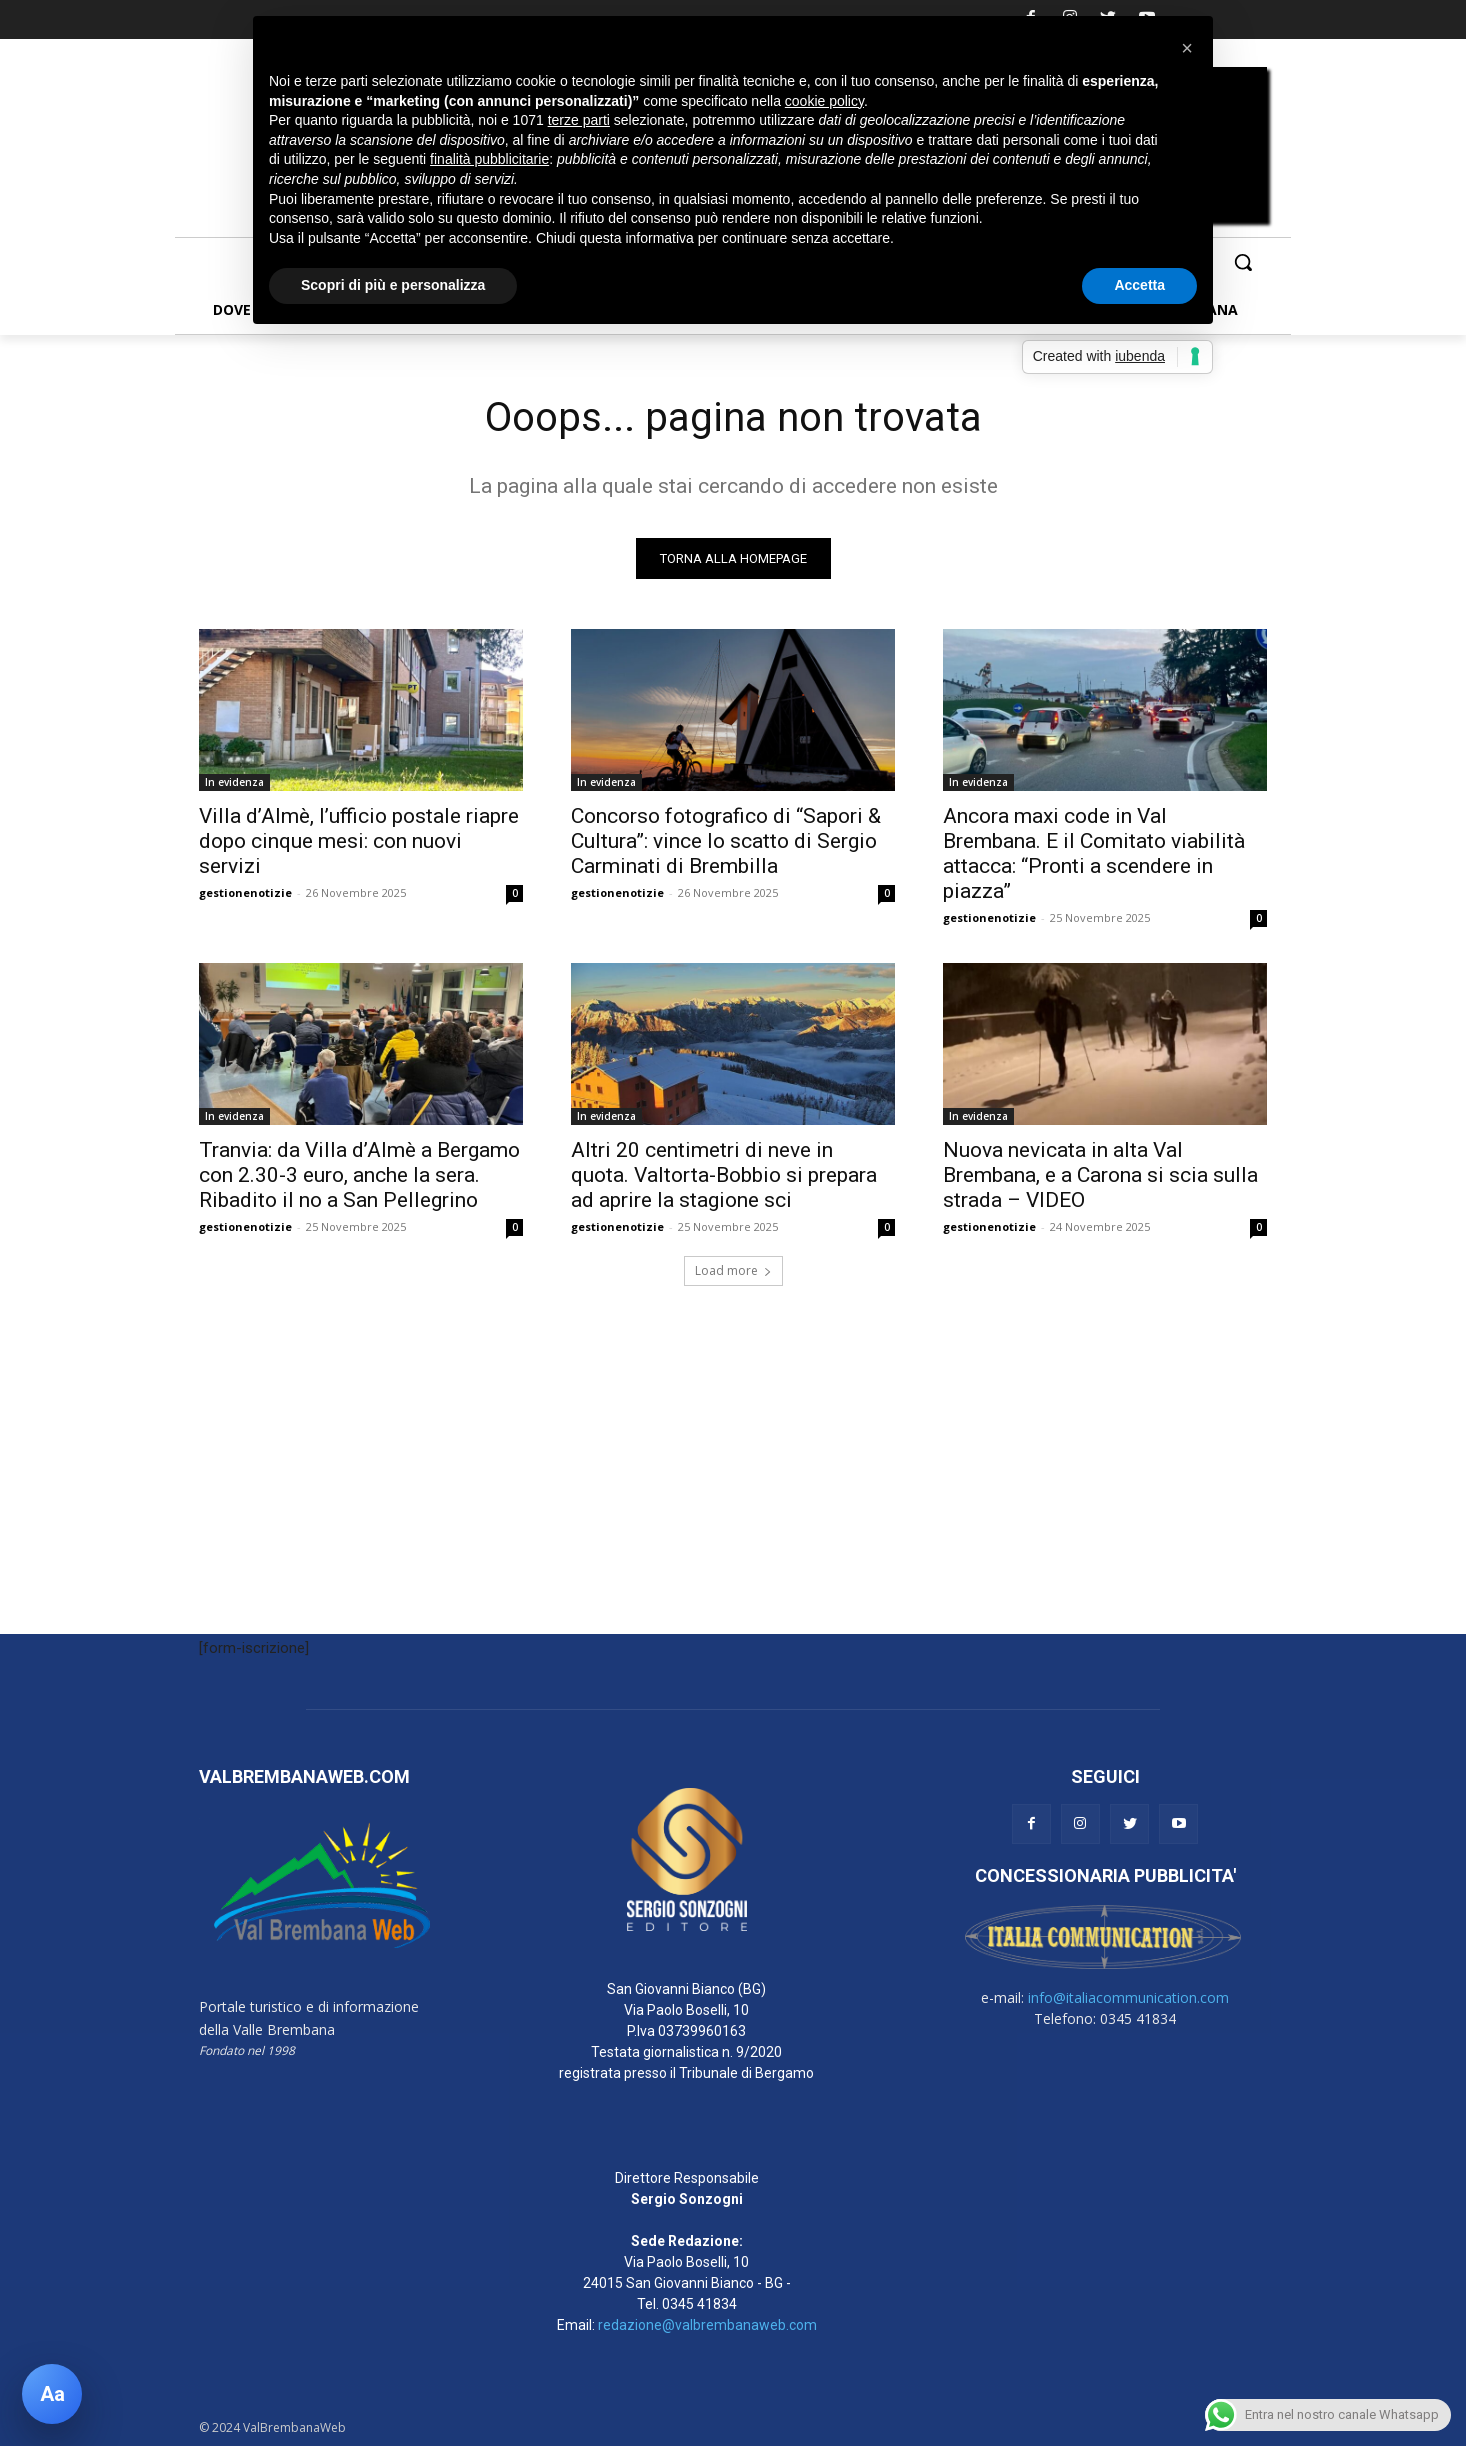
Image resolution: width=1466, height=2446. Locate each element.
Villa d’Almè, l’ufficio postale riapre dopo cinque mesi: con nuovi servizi (359, 841)
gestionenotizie (245, 892)
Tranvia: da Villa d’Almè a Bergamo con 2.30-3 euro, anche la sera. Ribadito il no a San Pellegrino (359, 1175)
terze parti (579, 120)
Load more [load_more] (733, 1270)
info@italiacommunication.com (1128, 1997)
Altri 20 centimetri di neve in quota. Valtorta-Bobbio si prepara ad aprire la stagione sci (724, 1175)
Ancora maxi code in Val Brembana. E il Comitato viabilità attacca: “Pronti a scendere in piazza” (1094, 853)
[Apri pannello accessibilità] (52, 2394)
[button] (1243, 262)
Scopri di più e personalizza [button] (393, 285)
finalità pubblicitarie (489, 159)
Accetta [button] (1139, 285)
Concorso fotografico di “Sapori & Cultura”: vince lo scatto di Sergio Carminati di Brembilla (726, 841)
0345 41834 (699, 2304)
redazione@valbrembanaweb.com (707, 2325)
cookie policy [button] (824, 101)
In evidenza (234, 782)
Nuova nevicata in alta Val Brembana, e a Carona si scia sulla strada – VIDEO (1100, 1175)
